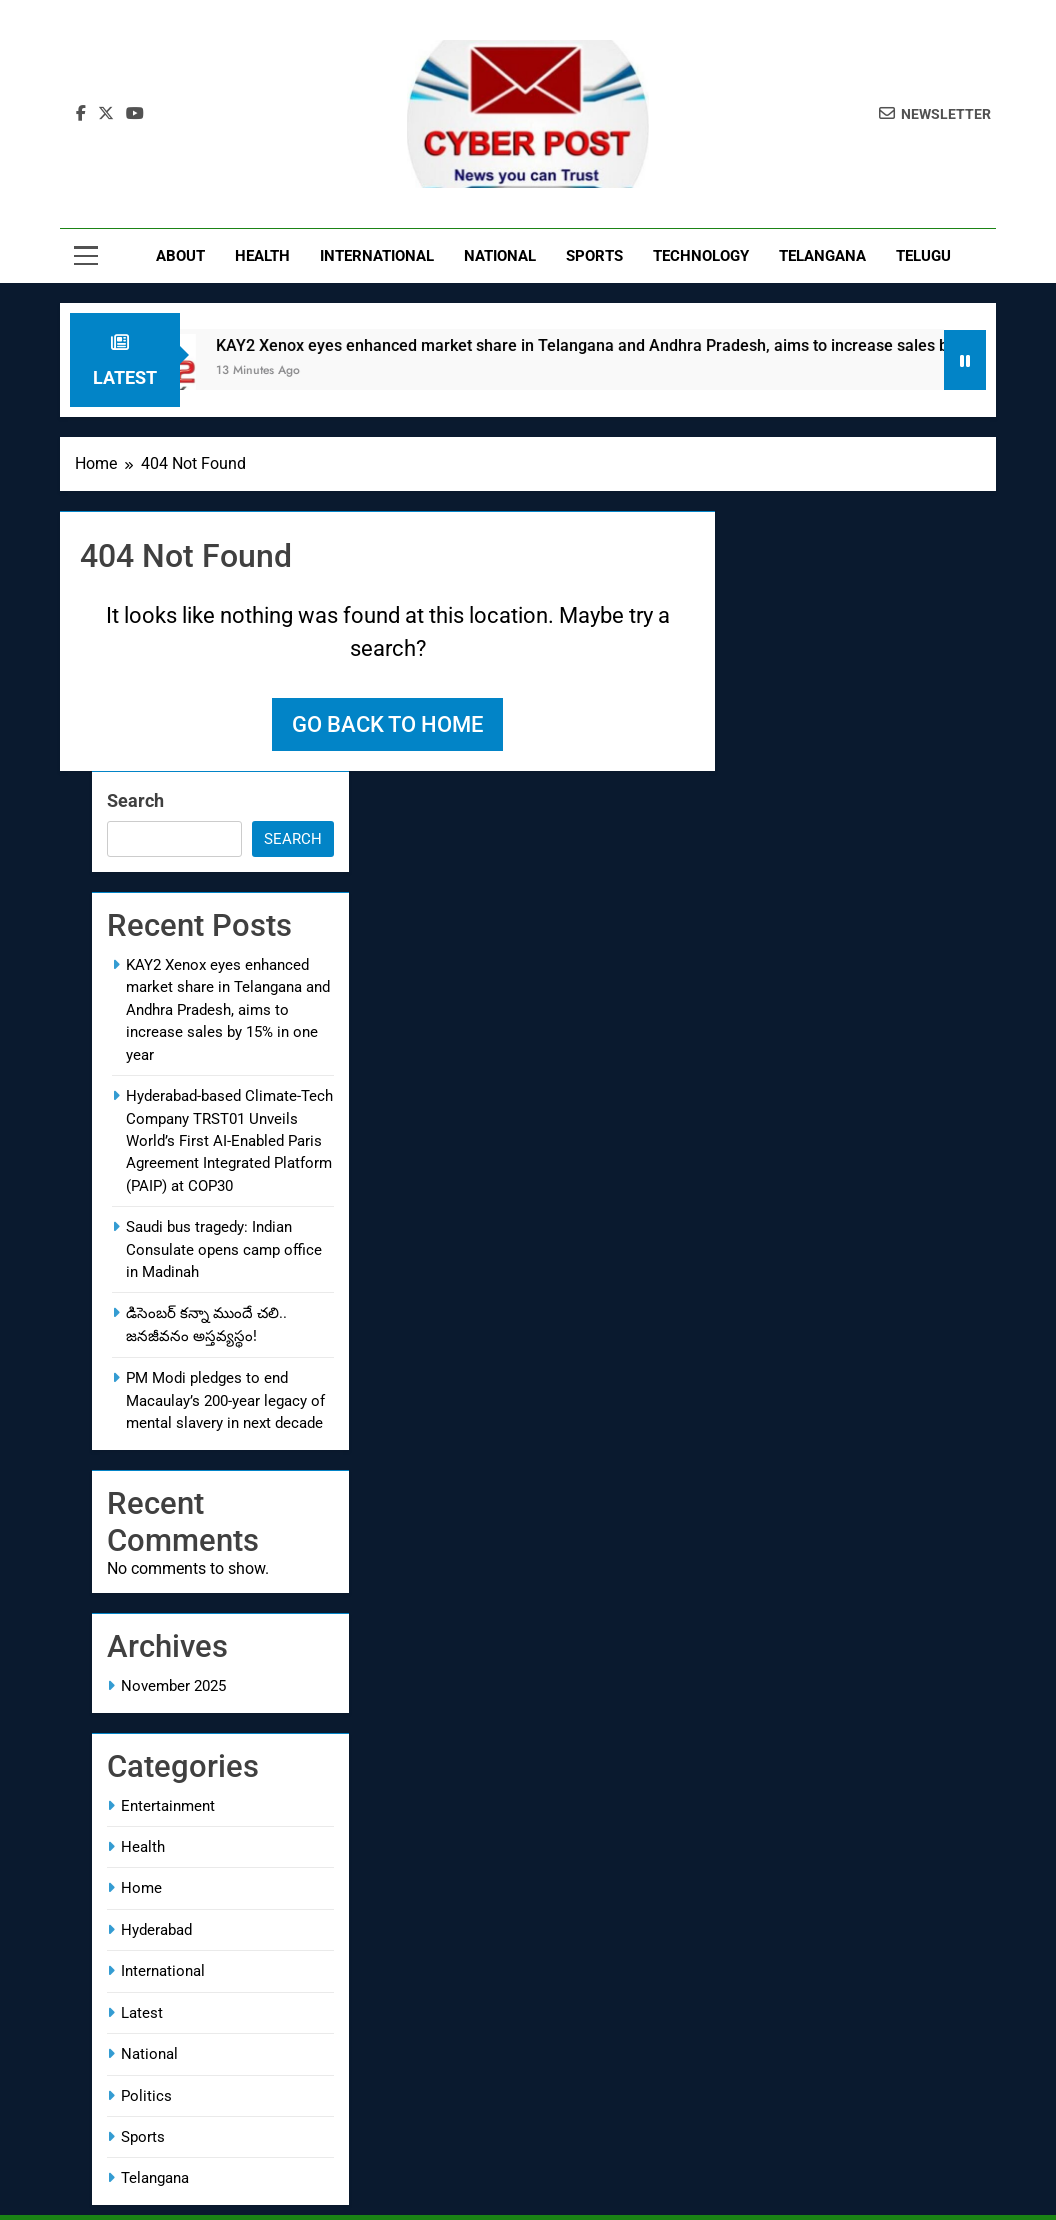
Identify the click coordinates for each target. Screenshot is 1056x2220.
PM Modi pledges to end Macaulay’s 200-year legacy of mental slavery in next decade (225, 1400)
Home (141, 1888)
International (377, 256)
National (500, 256)
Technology (701, 256)
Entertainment (168, 1806)
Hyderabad (156, 1930)
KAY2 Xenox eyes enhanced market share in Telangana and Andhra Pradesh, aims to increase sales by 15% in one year (228, 1010)
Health (262, 256)
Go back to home (387, 724)
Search (135, 800)
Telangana (822, 256)
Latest (142, 2013)
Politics (146, 2096)
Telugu (923, 256)
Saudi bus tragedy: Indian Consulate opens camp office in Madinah (224, 1249)
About (180, 256)
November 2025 (173, 1686)
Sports (594, 256)
